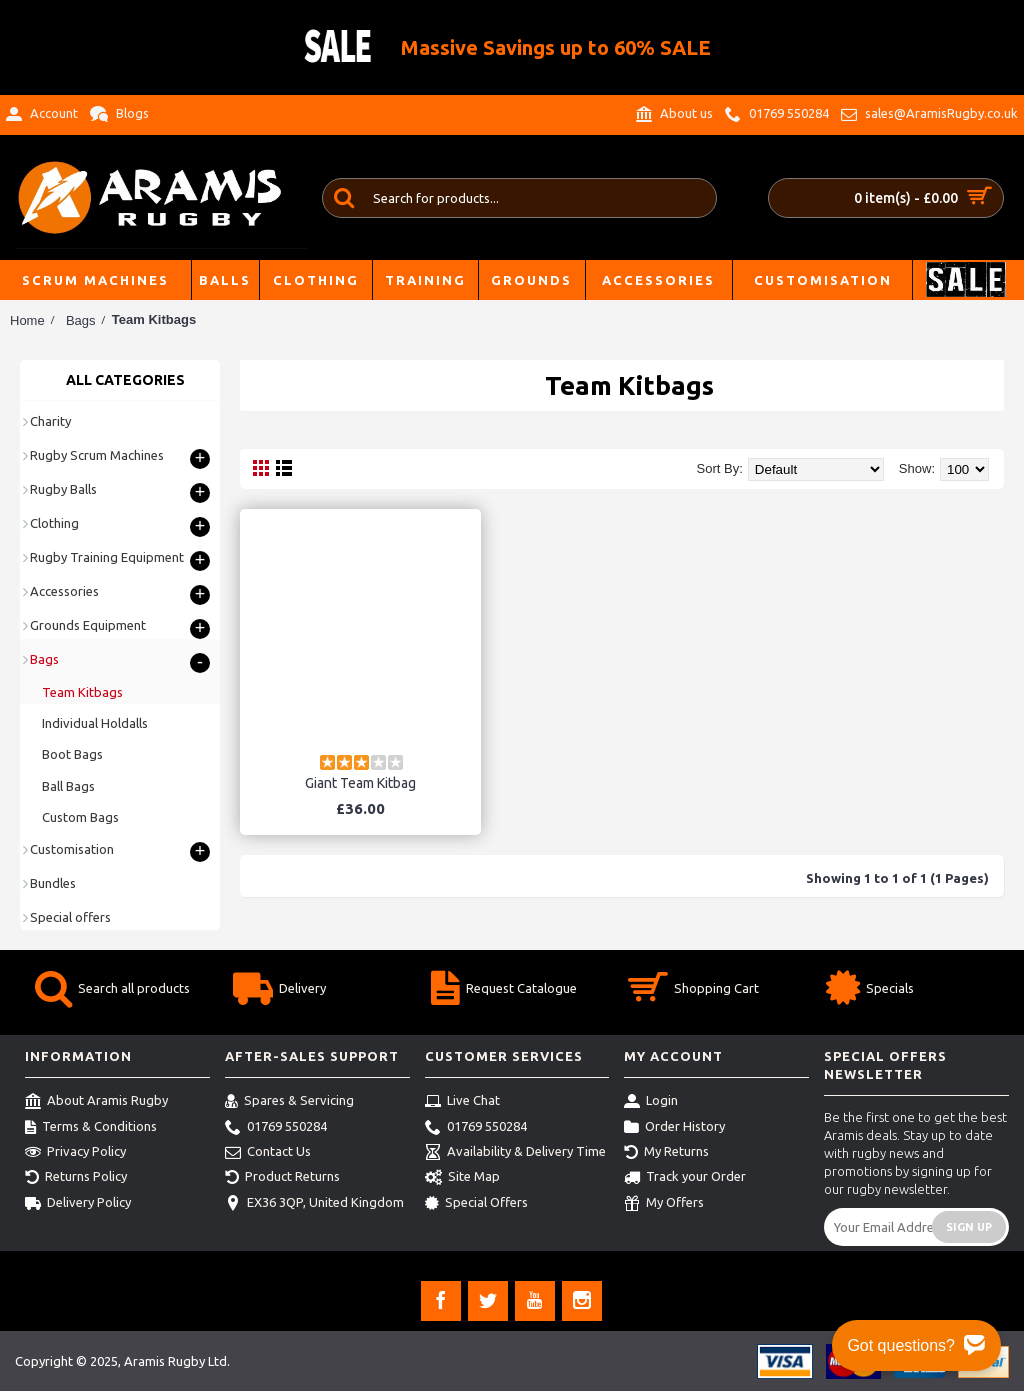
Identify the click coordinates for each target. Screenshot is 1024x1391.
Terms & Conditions (91, 1128)
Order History (674, 1128)
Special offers (70, 917)
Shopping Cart (693, 990)
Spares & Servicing (289, 1102)
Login (651, 1102)
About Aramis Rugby (96, 1102)
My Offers (664, 1204)
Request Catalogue (504, 990)
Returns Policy (76, 1178)
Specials (870, 990)
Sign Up (969, 1227)
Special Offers (476, 1204)
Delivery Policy (78, 1204)
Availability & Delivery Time (515, 1153)
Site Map (462, 1178)
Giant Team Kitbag (360, 783)
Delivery (279, 990)
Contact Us (268, 1153)
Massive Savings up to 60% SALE (556, 47)
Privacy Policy (75, 1153)
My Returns (666, 1153)
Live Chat (462, 1102)
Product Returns (282, 1178)
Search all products (112, 990)
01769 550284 (276, 1128)
